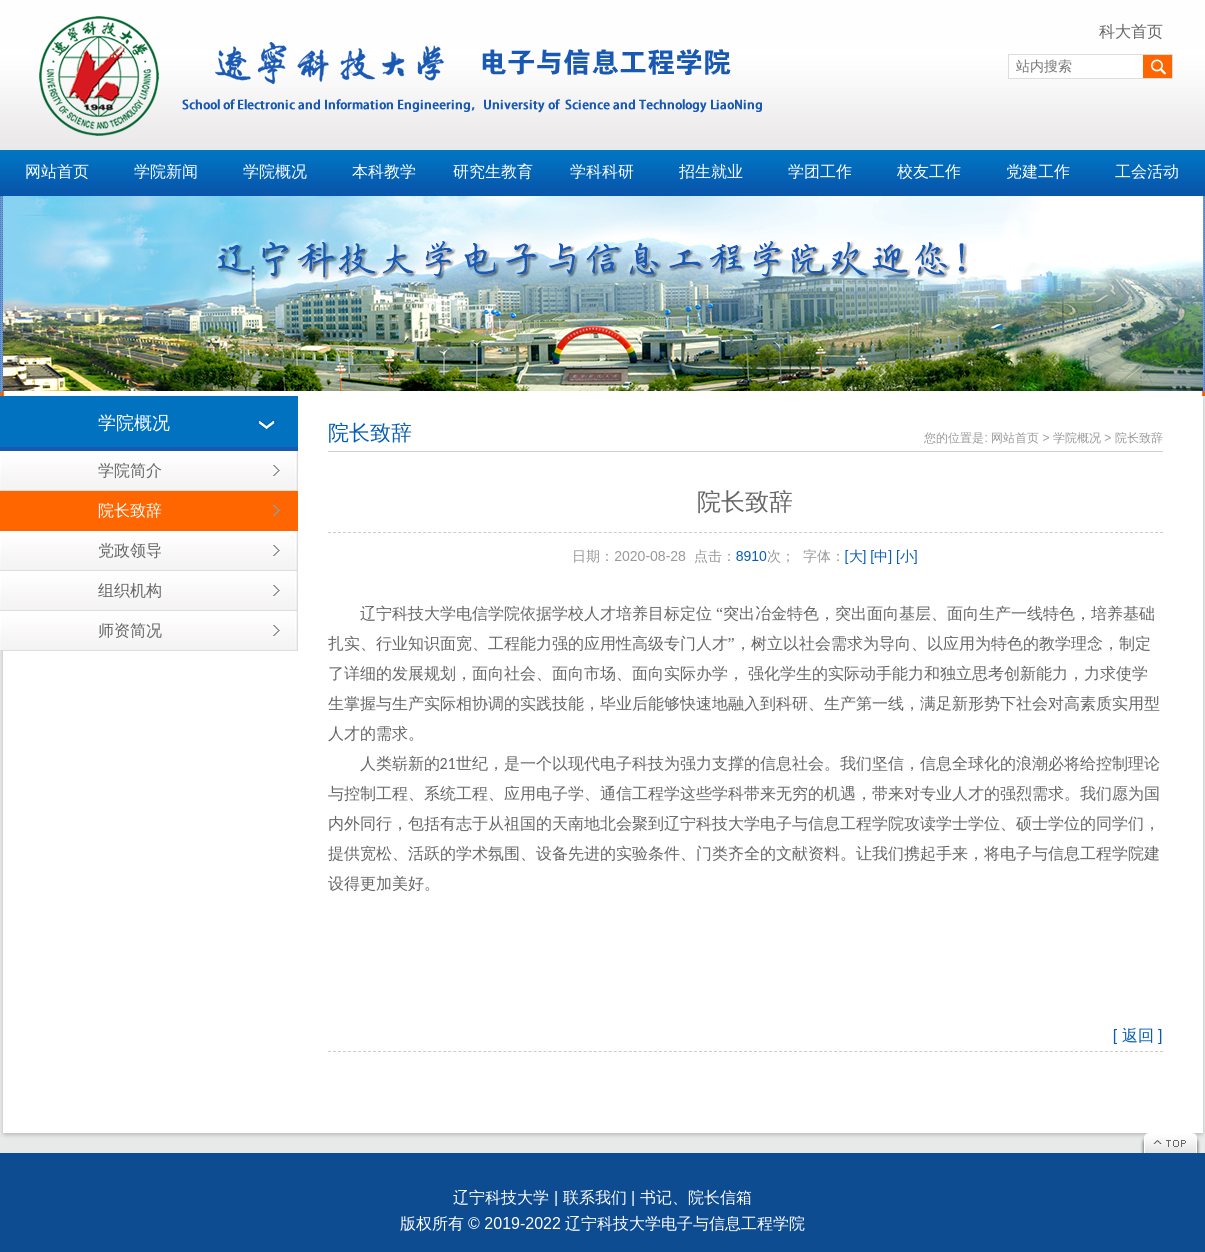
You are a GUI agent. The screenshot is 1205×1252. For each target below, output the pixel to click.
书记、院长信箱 (696, 1197)
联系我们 (595, 1197)
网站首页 (57, 171)
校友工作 (929, 171)
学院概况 (275, 171)
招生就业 (711, 171)
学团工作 (820, 171)
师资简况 (130, 630)
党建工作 (1038, 171)
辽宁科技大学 (501, 1197)
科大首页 (1131, 31)
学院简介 (130, 470)
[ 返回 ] (1138, 1035)
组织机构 (130, 590)
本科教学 (384, 171)
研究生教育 (493, 171)
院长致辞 (130, 510)
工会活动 (1147, 171)
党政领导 (130, 550)
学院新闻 (166, 171)
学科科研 (602, 171)
